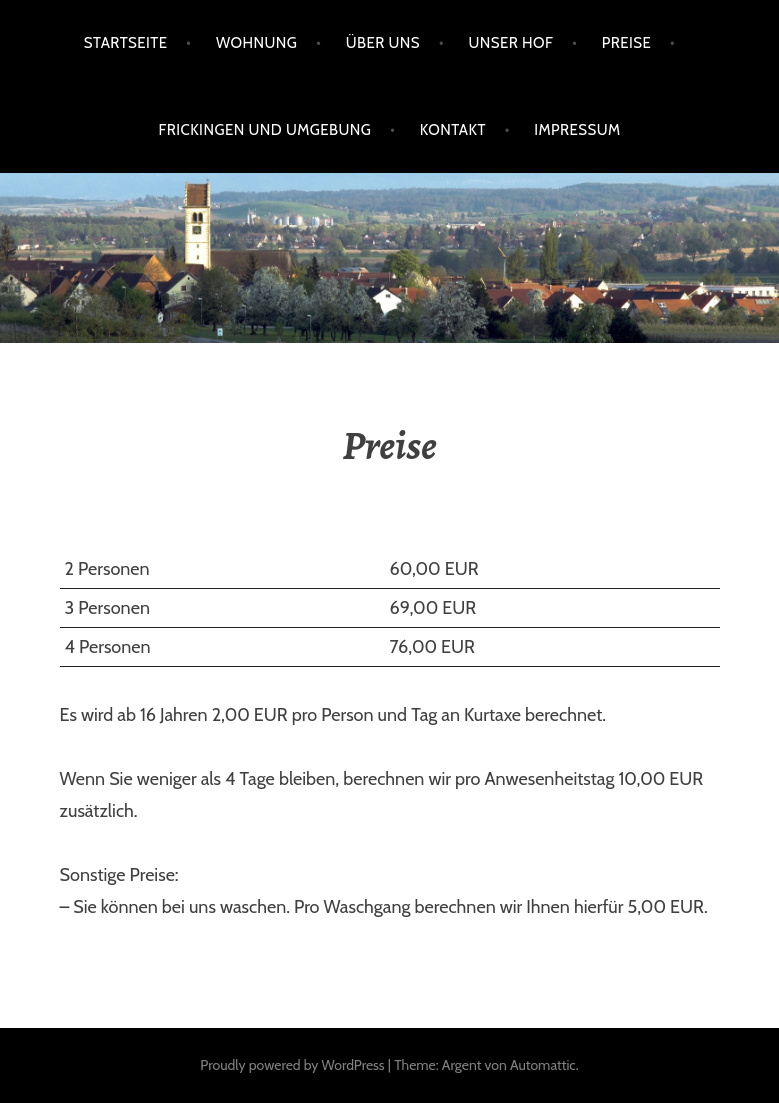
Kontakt (453, 130)
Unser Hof (510, 43)
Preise (627, 43)
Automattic (543, 1065)
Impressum (577, 130)
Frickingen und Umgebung (264, 130)
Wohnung (256, 43)
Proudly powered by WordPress (292, 1065)
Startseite (126, 43)
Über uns (383, 43)
